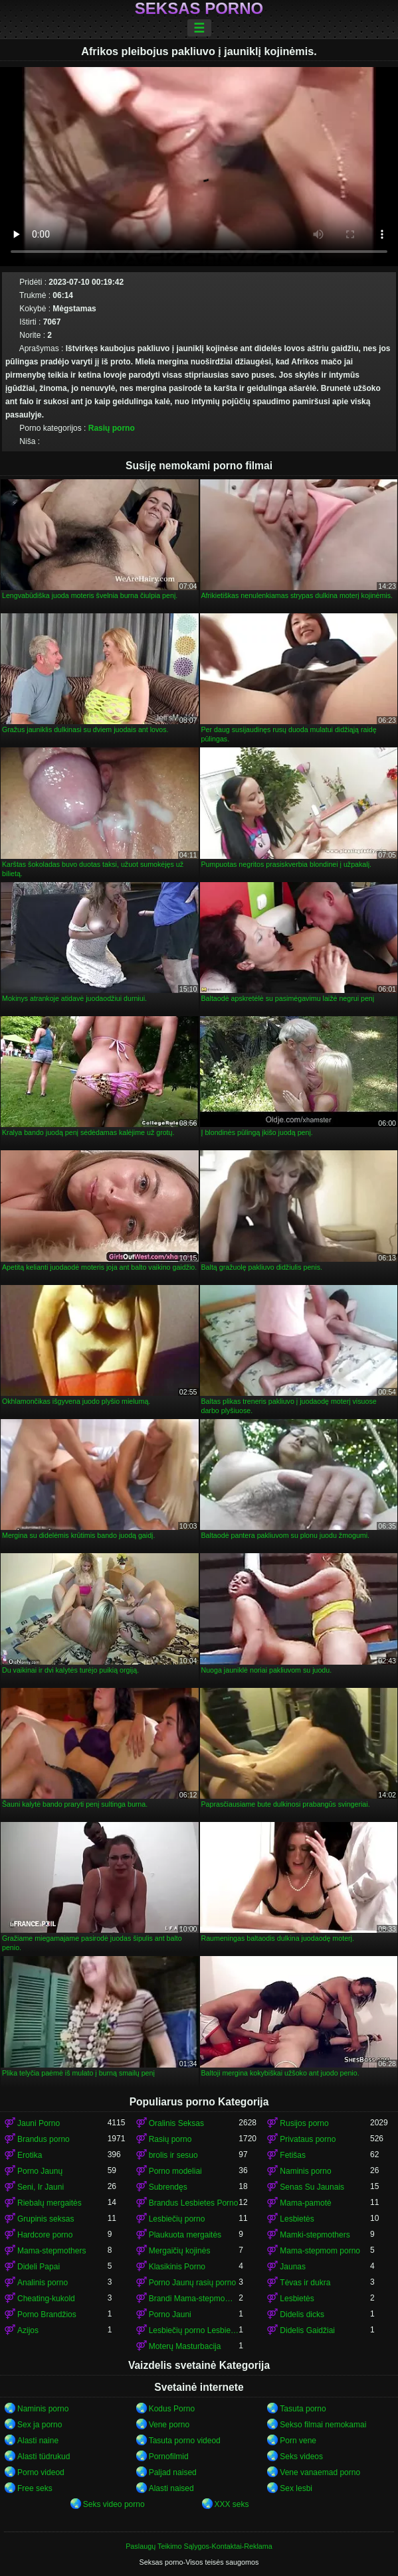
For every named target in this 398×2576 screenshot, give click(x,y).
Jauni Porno (38, 2123)
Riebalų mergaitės (49, 2203)
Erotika (29, 2155)
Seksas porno (199, 8)
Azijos (28, 2330)
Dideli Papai (38, 2266)
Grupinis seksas (45, 2219)
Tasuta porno (303, 2408)
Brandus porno (43, 2139)
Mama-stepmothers (51, 2250)
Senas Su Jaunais (312, 2187)
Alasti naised (171, 2488)
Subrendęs (168, 2187)
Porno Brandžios (46, 2314)
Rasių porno (111, 428)
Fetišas (293, 2155)
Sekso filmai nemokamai (323, 2424)
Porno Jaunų (39, 2171)
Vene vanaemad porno (320, 2472)
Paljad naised (173, 2472)
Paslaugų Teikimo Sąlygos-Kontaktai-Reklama (199, 2546)
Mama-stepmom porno (320, 2250)
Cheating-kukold (46, 2298)
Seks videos (301, 2456)
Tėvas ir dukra (305, 2282)
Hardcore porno (44, 2234)
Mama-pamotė (305, 2203)
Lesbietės (297, 2219)
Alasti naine (37, 2440)
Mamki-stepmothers (314, 2234)
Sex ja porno (39, 2424)
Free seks (34, 2488)
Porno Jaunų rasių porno (192, 2282)
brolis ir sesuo (173, 2155)
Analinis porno (42, 2282)
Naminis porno (305, 2171)
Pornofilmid (169, 2456)
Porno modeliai (175, 2171)
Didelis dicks (302, 2314)
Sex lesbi (296, 2488)
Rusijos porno (304, 2123)
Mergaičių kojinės (180, 2250)
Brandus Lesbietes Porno (194, 2203)
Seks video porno (114, 2504)
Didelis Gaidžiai (307, 2330)
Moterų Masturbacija (185, 2346)
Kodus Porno (172, 2408)
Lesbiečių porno (177, 2219)
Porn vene (298, 2440)
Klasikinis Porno (177, 2266)
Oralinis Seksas (176, 2123)
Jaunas (293, 2266)
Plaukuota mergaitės (185, 2234)
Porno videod (40, 2472)
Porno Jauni (170, 2314)
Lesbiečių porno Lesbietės (194, 2330)
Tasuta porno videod (185, 2440)
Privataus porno (308, 2139)
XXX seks (232, 2504)
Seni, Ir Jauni (40, 2187)
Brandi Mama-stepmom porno (194, 2298)
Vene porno (169, 2424)
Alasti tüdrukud (43, 2456)
